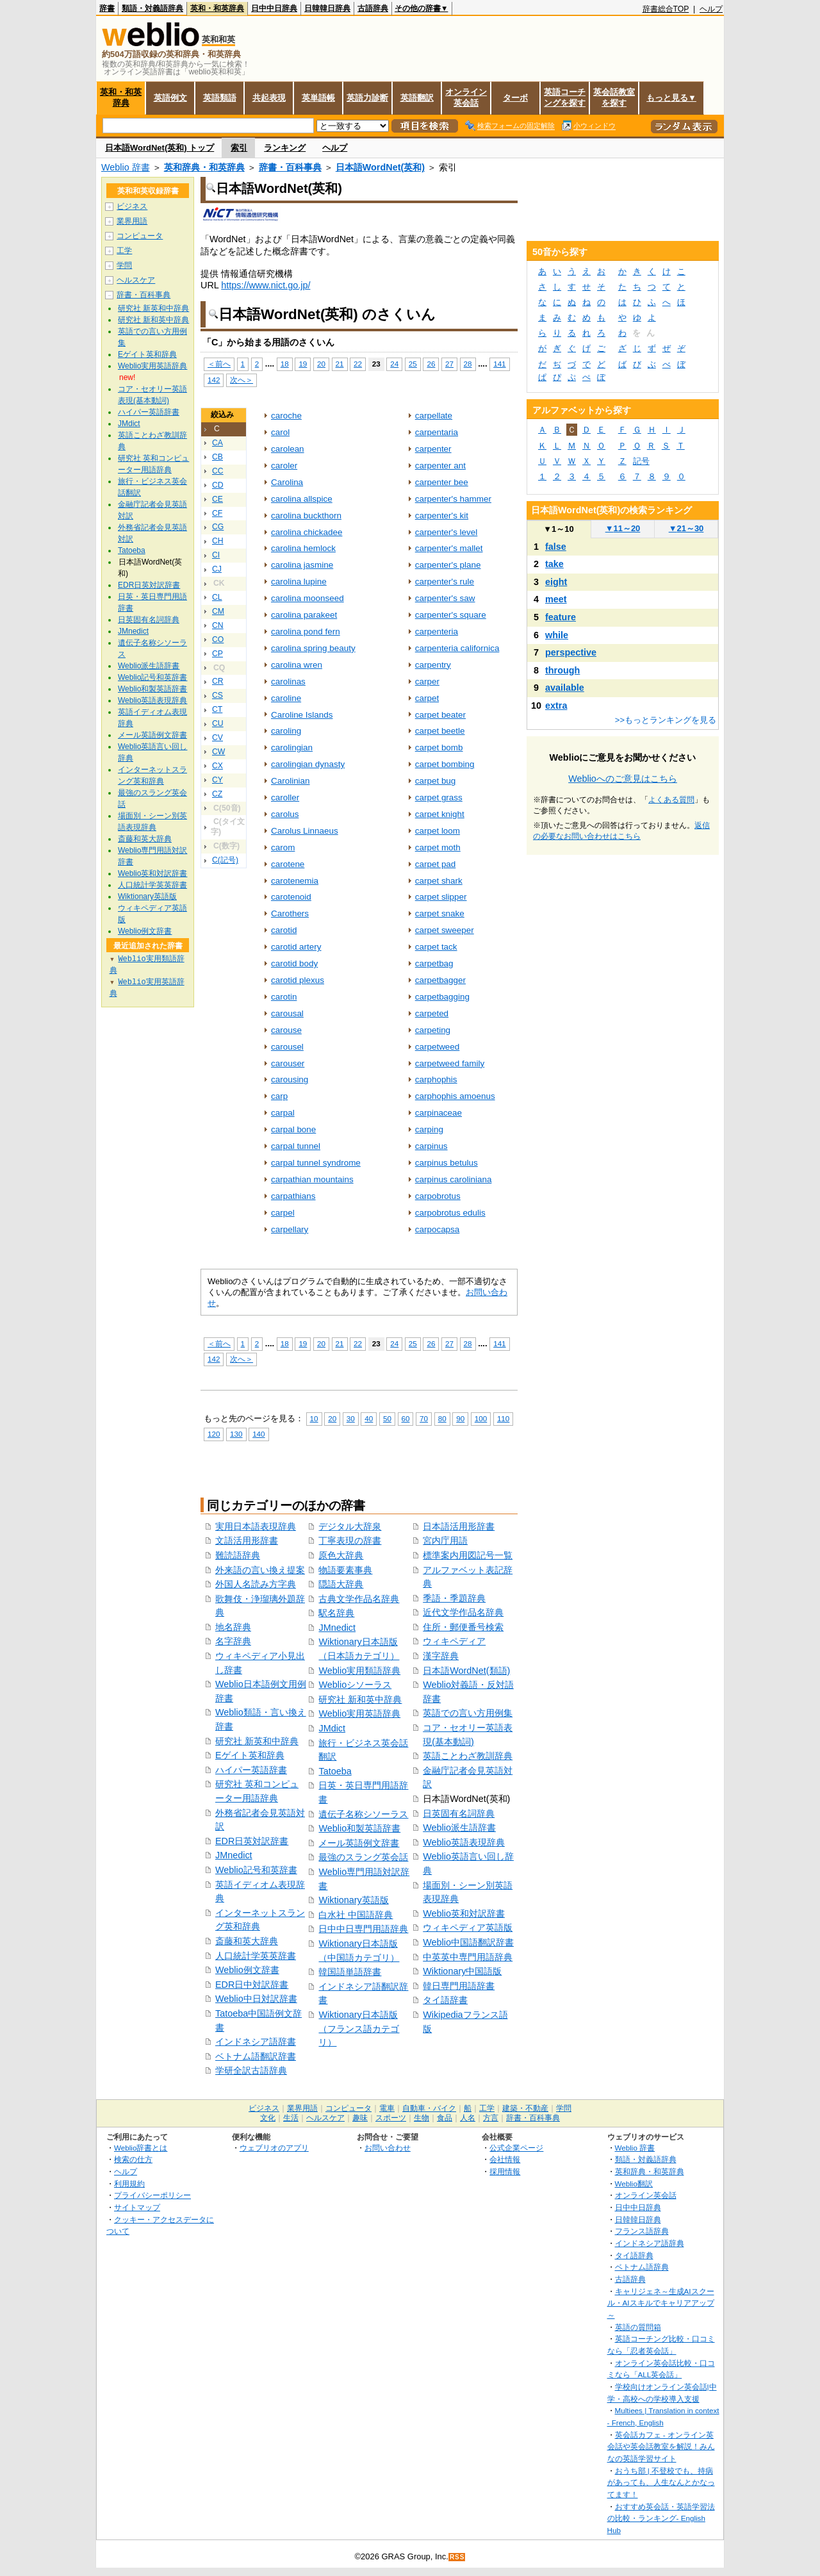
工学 (124, 250)
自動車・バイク (429, 2108)
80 (442, 1418)
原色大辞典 (340, 1555)
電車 (387, 2108)
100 (481, 1418)
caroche (286, 415)
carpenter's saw (445, 598)
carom (283, 847)
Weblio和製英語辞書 (359, 1828)
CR (218, 681)
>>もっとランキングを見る (665, 720)
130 (236, 1434)
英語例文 (170, 98)
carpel (283, 1213)
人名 (467, 2118)
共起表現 (269, 98)
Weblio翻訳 (634, 2183)
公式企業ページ (516, 2147)
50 (387, 1418)
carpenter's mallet (449, 548)
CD (218, 485)
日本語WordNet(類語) (466, 1670)
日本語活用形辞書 (459, 1526)
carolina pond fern (305, 631)
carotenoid (291, 897)
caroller (285, 797)
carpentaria (436, 432)
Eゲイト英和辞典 (249, 1755)
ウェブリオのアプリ (274, 2147)
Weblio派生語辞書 (459, 1827)
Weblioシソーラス (354, 1685)
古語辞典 (372, 8)
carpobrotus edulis (450, 1213)
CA (217, 442)
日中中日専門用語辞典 (363, 1929)
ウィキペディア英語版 (467, 1927)
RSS (457, 2557)
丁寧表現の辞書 (349, 1540)
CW (218, 751)
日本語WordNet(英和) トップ (159, 148)
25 (413, 363)
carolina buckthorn (306, 515)
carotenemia (294, 881)
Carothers (290, 913)
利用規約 (129, 2183)
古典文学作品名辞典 (358, 1599)
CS (217, 695)
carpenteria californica (457, 648)
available (564, 687)
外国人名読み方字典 (255, 1584)
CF (217, 513)
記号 (641, 461)
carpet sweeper (444, 930)
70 (424, 1418)
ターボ (515, 98)
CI (216, 554)
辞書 (107, 8)
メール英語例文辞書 (358, 1843)
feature (560, 617)
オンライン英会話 (466, 97)
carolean (287, 449)
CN (218, 625)
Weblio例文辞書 (247, 1970)
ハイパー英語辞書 (251, 1770)
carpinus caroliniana (453, 1179)
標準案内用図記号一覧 (467, 1555)
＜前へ (219, 363)
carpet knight (439, 814)
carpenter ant (440, 465)
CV (217, 737)
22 (358, 363)
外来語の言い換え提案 (260, 1570)
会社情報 (504, 2159)
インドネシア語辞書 (255, 2041)
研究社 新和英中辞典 (360, 1699)
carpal (283, 1113)
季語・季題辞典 (454, 1598)
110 (503, 1418)
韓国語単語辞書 (349, 1972)
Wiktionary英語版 (353, 1900)
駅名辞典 (336, 1613)
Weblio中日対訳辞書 (256, 1999)
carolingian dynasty (308, 764)
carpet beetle (440, 731)
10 (314, 1418)
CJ (217, 569)
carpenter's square (450, 615)
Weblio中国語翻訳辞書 (468, 1942)
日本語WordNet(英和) (380, 167)
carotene (287, 864)
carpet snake (439, 913)
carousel (287, 1047)
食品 (444, 2118)
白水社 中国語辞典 (355, 1915)
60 (406, 1418)
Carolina (287, 482)
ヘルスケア (136, 280)
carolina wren (296, 665)
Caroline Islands (301, 715)
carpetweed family (449, 1063)
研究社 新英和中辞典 (257, 1741)
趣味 (360, 2118)
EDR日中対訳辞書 (251, 1984)
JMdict (331, 1728)
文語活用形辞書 (246, 1540)
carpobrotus (438, 1196)
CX (217, 765)
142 (214, 380)
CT (217, 709)
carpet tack (436, 947)
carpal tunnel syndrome (316, 1163)
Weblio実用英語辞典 (359, 1713)
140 (258, 1434)
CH (218, 540)
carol (280, 432)
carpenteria (436, 631)
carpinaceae (438, 1113)
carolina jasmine (302, 565)
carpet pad (435, 864)
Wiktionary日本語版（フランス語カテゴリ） (358, 2028)
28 (468, 363)
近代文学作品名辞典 (463, 1612)
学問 (124, 265)
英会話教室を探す (614, 97)
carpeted (431, 1013)
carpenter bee (441, 482)
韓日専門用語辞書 (459, 1986)
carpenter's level (446, 532)
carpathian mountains (312, 1179)
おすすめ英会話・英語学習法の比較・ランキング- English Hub (661, 2518)
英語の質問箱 (638, 2327)
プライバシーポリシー (152, 2195)
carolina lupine (299, 581)
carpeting (432, 1030)
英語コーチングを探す (565, 97)
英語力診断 (367, 98)
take (554, 564)
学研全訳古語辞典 (251, 2070)
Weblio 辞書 (125, 167)
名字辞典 (233, 1641)
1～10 (558, 529)
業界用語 (132, 221)
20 (321, 363)
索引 (239, 148)
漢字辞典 (441, 1656)
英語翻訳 (417, 98)
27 (449, 363)
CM (218, 611)
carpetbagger (440, 980)
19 (303, 363)
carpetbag (434, 963)
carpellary (289, 1229)
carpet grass (439, 797)
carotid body (294, 963)
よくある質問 (671, 799)
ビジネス (132, 206)
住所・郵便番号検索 (463, 1627)
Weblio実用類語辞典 (359, 1670)
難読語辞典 (237, 1555)
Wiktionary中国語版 (462, 1971)
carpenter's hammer (453, 499)
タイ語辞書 (445, 2000)
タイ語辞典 (634, 2255)
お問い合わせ (388, 2147)
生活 (291, 2118)
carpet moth (438, 847)
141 (499, 363)
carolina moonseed (307, 598)
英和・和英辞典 (217, 8)
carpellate (433, 415)
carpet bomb (439, 747)
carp (279, 1096)
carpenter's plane (448, 565)
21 (340, 363)
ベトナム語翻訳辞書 (255, 2056)
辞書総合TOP (666, 8)
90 (460, 1418)
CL (217, 597)
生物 (421, 2118)
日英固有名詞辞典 (459, 1813)
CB (217, 456)
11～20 (623, 528)
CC (218, 470)
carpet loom (437, 831)
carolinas (288, 681)
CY (217, 779)
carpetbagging (442, 997)
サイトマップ (137, 2207)
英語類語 (219, 98)
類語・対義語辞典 (152, 8)
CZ (217, 793)
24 (394, 363)
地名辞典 (233, 1627)
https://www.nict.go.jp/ (265, 285)
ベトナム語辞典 (642, 2267)
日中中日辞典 (274, 8)
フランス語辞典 (642, 2231)
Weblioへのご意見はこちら (622, 778)
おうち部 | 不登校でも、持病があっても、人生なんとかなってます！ (661, 2482)
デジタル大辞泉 (349, 1526)
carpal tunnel (295, 1146)
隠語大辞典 (340, 1584)
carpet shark (439, 881)
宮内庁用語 (445, 1540)
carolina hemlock (303, 548)
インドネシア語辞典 (649, 2243)
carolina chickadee (306, 532)
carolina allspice (301, 499)
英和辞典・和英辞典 (204, 167)
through (562, 670)
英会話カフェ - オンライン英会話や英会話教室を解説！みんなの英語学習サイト (661, 2447)
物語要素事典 (345, 1570)
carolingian (292, 747)
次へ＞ (241, 380)
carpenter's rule (444, 581)
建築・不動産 (525, 2108)
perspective (570, 652)
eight (556, 582)
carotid (284, 930)
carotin (284, 997)
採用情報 (504, 2171)
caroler (284, 465)
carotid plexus (297, 980)
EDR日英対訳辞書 (251, 1841)
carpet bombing (445, 764)
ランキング (285, 148)
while (556, 635)
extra (556, 705)
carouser (287, 1063)
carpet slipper (441, 897)
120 (214, 1434)
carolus (285, 814)
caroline (286, 698)
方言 (490, 2118)
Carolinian (290, 781)
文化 (267, 2118)
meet (556, 599)
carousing (289, 1079)
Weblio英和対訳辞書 (464, 1913)
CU (218, 723)
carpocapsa (437, 1229)
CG (218, 526)
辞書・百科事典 (290, 167)
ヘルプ (711, 8)
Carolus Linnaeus (304, 831)
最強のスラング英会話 (363, 1857)
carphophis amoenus (455, 1096)
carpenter (433, 449)
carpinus (431, 1146)
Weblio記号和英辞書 (256, 1870)
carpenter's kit (441, 515)
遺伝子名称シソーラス (363, 1814)
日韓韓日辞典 (327, 8)
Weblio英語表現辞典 (464, 1842)
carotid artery (296, 947)
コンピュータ (140, 235)
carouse (286, 1030)
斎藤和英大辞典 (246, 1941)
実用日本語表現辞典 (255, 1526)
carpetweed (437, 1047)
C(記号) (225, 859)
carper (427, 681)
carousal (287, 1013)
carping (429, 1129)
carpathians (293, 1196)
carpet (427, 698)
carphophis (436, 1079)
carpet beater (440, 715)
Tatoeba (334, 1771)
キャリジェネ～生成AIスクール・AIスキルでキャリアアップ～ (660, 2303)
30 (351, 1418)
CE (217, 499)
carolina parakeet (304, 615)
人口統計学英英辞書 (255, 1956)
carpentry (433, 665)
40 (369, 1418)
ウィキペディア (454, 1641)
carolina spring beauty (313, 648)
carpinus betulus (446, 1163)
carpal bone (293, 1129)
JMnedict (233, 1855)
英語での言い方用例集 (467, 1713)
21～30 (686, 528)
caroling (286, 731)
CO (218, 639)
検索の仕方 (133, 2159)
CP (217, 653)
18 (285, 363)
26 (431, 363)
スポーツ (390, 2118)
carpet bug (435, 781)
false (555, 546)
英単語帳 (318, 98)
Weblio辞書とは (140, 2147)
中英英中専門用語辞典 (467, 1957)
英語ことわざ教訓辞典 (467, 1756)
